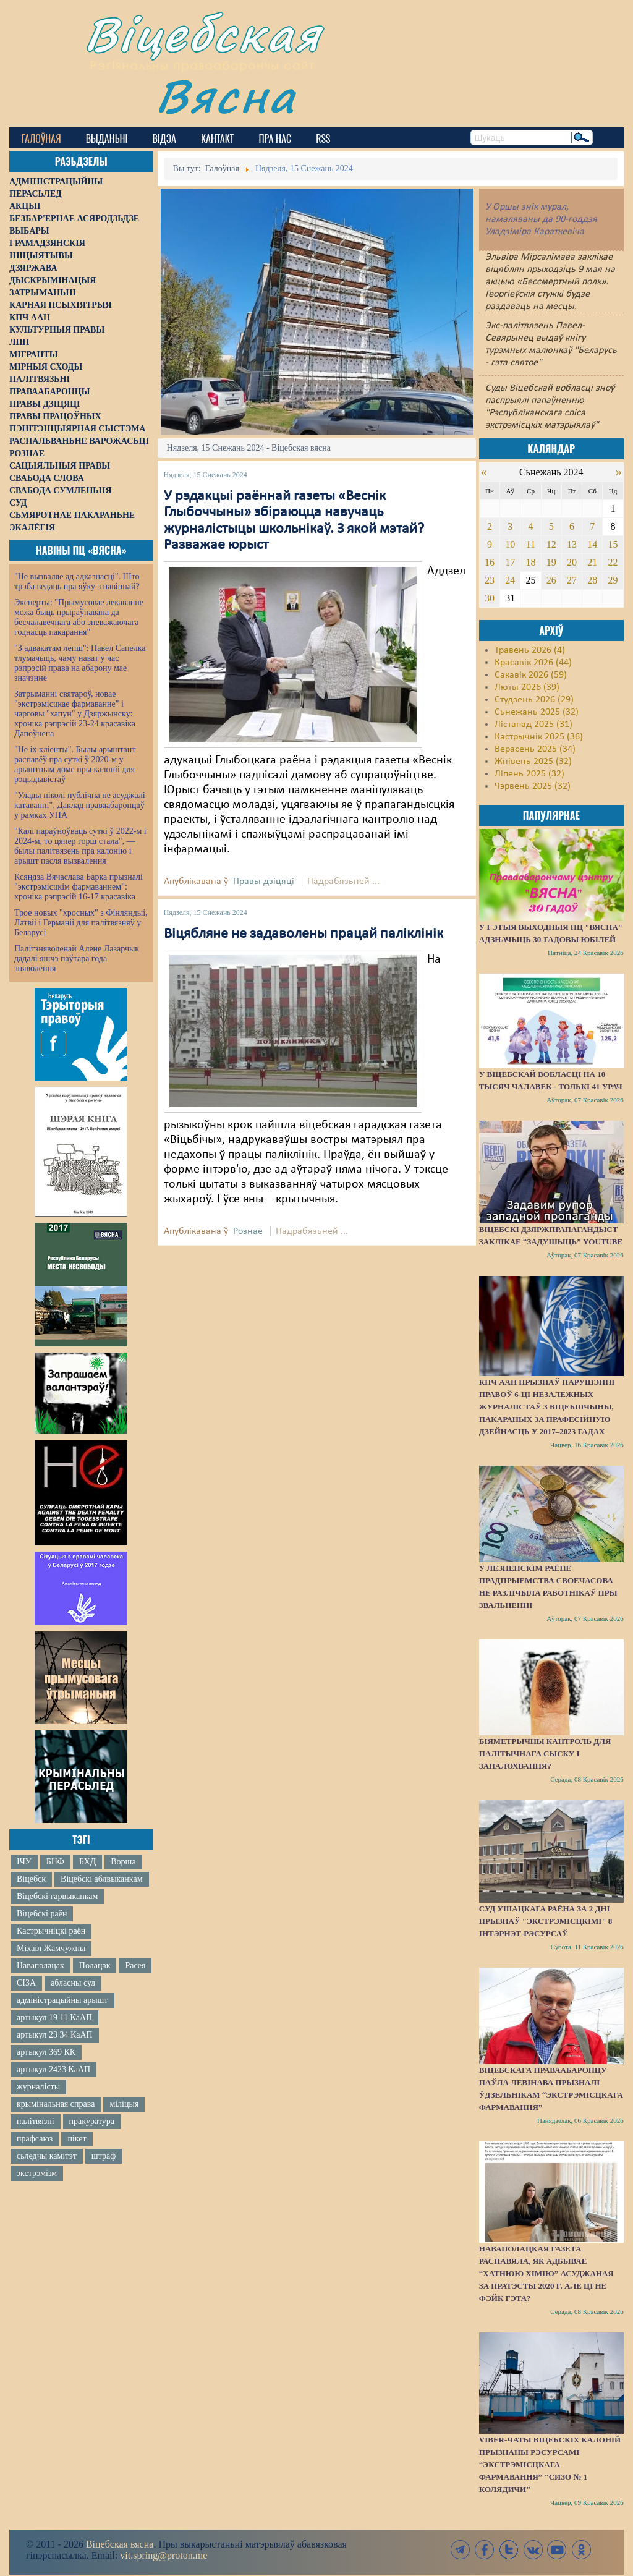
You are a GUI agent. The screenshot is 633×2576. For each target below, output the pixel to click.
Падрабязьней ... (343, 881)
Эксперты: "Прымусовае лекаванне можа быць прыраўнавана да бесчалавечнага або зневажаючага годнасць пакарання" (78, 617)
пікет (76, 2138)
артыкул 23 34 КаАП (55, 2034)
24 (510, 580)
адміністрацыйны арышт (62, 2000)
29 (613, 580)
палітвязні (35, 2121)
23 (490, 580)
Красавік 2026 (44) (533, 663)
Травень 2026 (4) (530, 650)
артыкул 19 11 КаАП (54, 2017)
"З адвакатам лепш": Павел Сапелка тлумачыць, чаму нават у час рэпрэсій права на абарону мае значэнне (80, 663)
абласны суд (73, 1982)
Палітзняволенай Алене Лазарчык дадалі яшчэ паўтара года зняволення (76, 958)
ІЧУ (24, 1861)
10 (510, 544)
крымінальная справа (56, 2104)
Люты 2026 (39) (527, 687)
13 (572, 544)
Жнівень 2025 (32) (533, 762)
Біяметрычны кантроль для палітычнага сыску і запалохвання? (545, 1753)
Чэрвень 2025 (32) (533, 786)
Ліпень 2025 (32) (529, 774)
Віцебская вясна (119, 2544)
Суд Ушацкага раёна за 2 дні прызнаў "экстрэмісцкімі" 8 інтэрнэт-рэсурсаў (546, 1921)
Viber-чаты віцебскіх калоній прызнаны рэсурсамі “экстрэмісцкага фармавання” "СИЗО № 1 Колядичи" (550, 2464)
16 (490, 562)
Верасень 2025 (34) (535, 749)
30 (490, 598)
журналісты (38, 2086)
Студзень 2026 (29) (534, 700)
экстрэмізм (37, 2173)
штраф (103, 2156)
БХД (87, 1861)
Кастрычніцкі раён (51, 1931)
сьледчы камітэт (47, 2156)
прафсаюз (35, 2138)
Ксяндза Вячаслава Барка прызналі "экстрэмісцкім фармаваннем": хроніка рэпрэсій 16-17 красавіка (78, 886)
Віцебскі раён (42, 1913)
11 (530, 544)
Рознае (248, 1231)
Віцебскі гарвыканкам (57, 1896)
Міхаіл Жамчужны (51, 1948)
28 (592, 580)
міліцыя (123, 2104)
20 (572, 562)
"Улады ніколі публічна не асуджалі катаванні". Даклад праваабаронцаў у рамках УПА (79, 805)
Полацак (95, 1965)
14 (592, 544)
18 (530, 562)
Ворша (123, 1861)
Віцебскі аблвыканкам (101, 1879)
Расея (135, 1965)
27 (572, 580)
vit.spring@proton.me (163, 2555)
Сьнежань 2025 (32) (537, 712)
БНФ (55, 1861)
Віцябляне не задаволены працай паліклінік (303, 934)
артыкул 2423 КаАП (53, 2069)
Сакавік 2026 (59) (531, 675)
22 (613, 562)
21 (592, 562)
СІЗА (26, 1982)
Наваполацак (40, 1965)
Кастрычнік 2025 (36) (539, 737)
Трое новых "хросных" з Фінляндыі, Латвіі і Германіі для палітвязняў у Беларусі (81, 922)
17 (510, 562)
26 (551, 580)
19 (551, 562)
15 (613, 544)
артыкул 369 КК (46, 2052)
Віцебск (31, 1879)
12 (551, 544)
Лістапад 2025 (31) (533, 724)
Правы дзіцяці (263, 881)
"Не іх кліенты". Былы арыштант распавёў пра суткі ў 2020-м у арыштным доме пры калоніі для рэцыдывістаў (74, 764)
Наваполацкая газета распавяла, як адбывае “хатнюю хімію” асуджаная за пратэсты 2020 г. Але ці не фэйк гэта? (546, 2273)
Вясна (226, 95)
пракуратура (91, 2121)
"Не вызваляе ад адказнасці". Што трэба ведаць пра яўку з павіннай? (77, 581)
